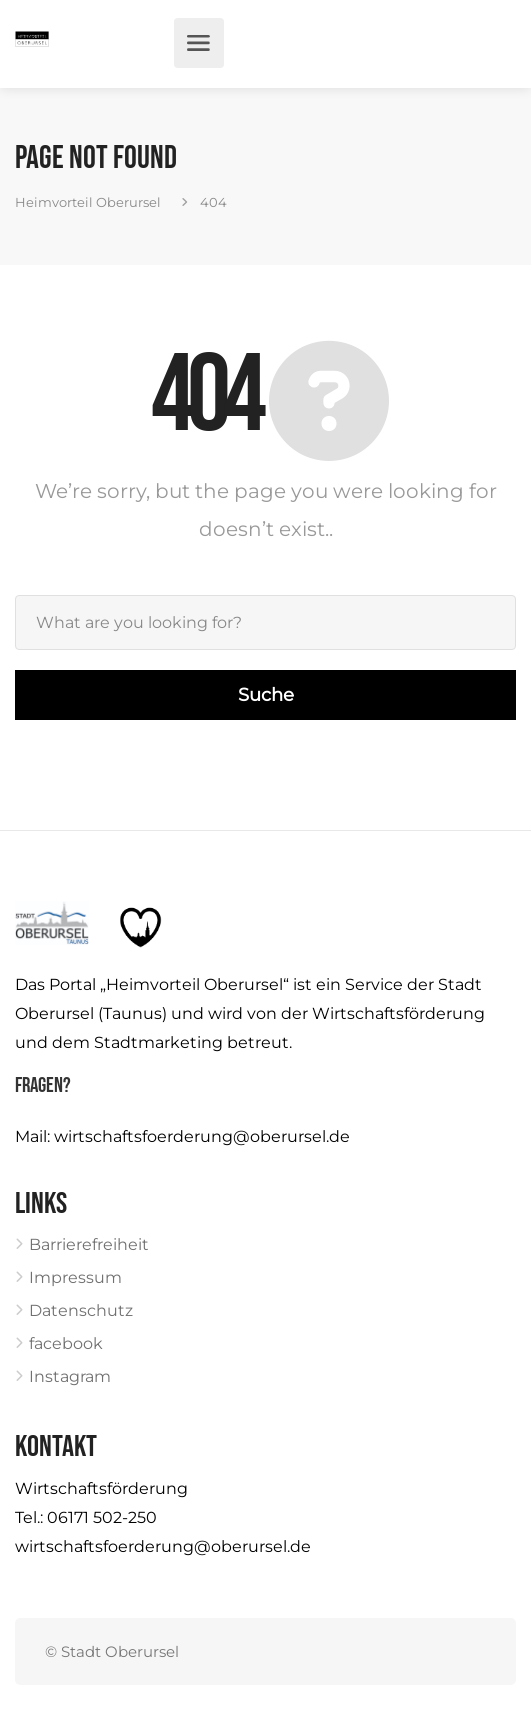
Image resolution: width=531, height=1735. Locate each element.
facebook (66, 1343)
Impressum (75, 1277)
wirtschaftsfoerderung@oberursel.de (202, 1136)
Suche (266, 695)
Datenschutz (81, 1310)
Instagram (70, 1376)
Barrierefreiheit (89, 1244)
